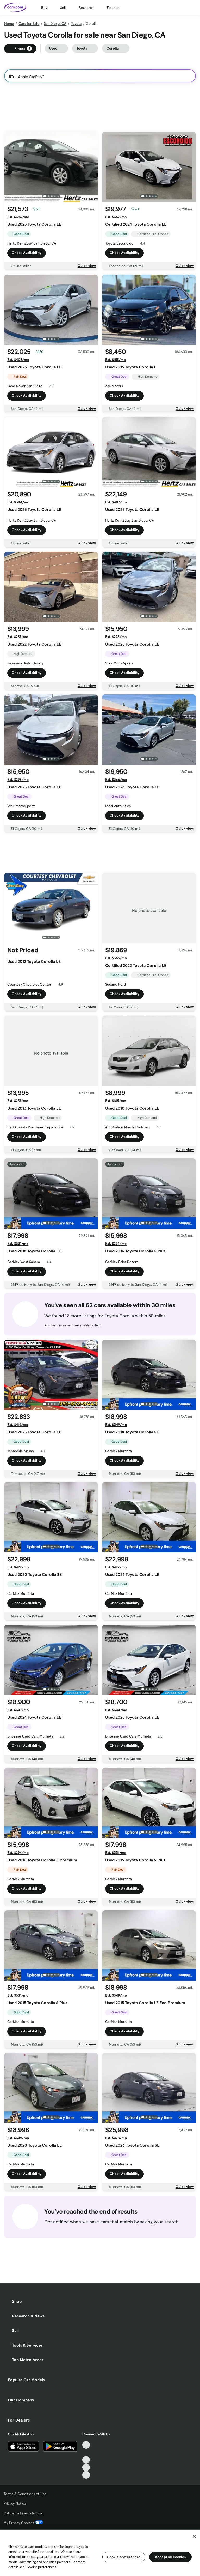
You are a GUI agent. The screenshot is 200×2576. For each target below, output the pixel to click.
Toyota (76, 23)
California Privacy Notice (23, 2513)
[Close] (194, 2536)
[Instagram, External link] (86, 2467)
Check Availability (26, 252)
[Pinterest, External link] (86, 2475)
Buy (44, 7)
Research (86, 7)
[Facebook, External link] (86, 2452)
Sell (63, 7)
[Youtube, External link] (86, 2460)
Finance (113, 7)
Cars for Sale (28, 23)
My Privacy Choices (23, 2522)
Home (9, 23)
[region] (100, 2552)
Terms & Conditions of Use (25, 2493)
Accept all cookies (170, 2557)
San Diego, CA (55, 23)
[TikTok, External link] (86, 2445)
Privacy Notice (15, 2503)
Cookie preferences (124, 2557)
